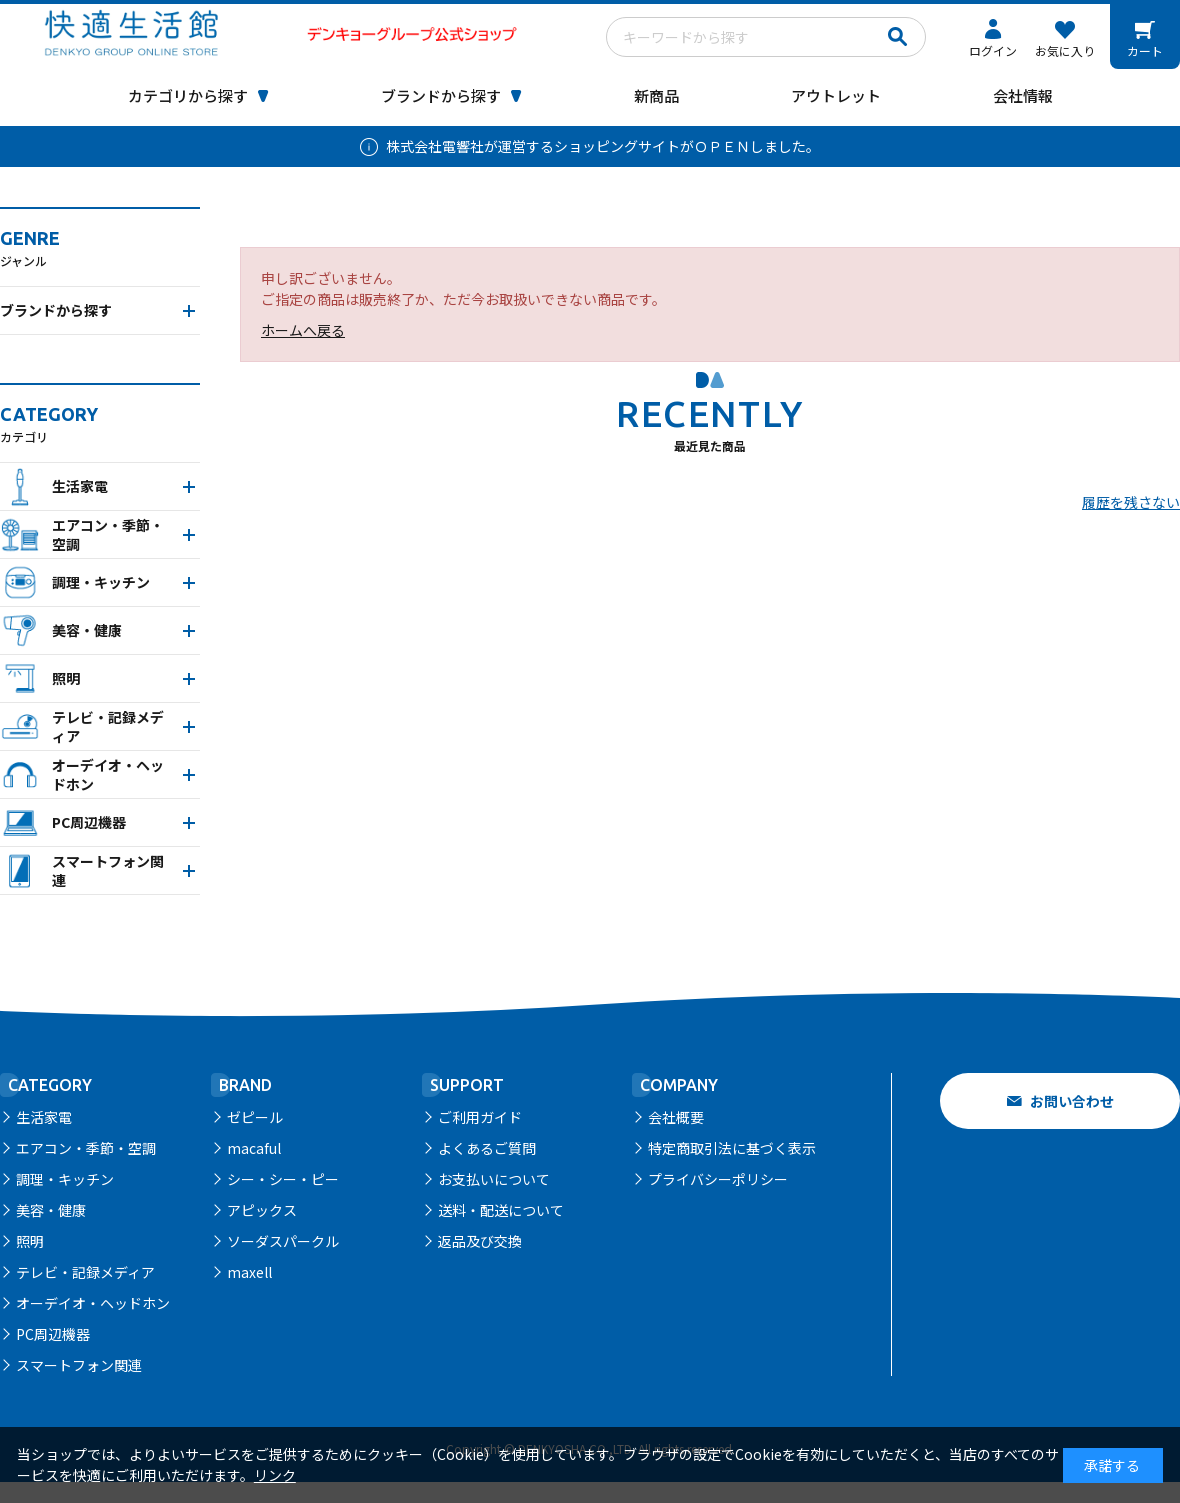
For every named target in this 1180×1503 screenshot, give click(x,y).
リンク (275, 1475)
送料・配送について (501, 1210)
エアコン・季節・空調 (86, 1148)
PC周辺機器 (53, 1334)
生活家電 (44, 1117)
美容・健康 (51, 1210)
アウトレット (836, 95)
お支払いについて (494, 1179)
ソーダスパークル (283, 1241)
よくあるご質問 (487, 1148)
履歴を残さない (1131, 502)
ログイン (993, 50)
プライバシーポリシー (718, 1179)
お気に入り (1065, 50)
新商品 (656, 95)
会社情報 (1023, 95)
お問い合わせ (1072, 1101)
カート (1145, 50)
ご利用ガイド (480, 1117)
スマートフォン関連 (79, 1365)
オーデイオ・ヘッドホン (93, 1303)
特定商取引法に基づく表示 (732, 1148)
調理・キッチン (65, 1179)
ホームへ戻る (303, 330)
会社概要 (676, 1117)
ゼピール (255, 1117)
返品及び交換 (480, 1241)
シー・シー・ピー (283, 1179)
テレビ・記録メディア (85, 1272)
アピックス (262, 1210)
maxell (249, 1272)
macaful (254, 1148)
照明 (30, 1241)
